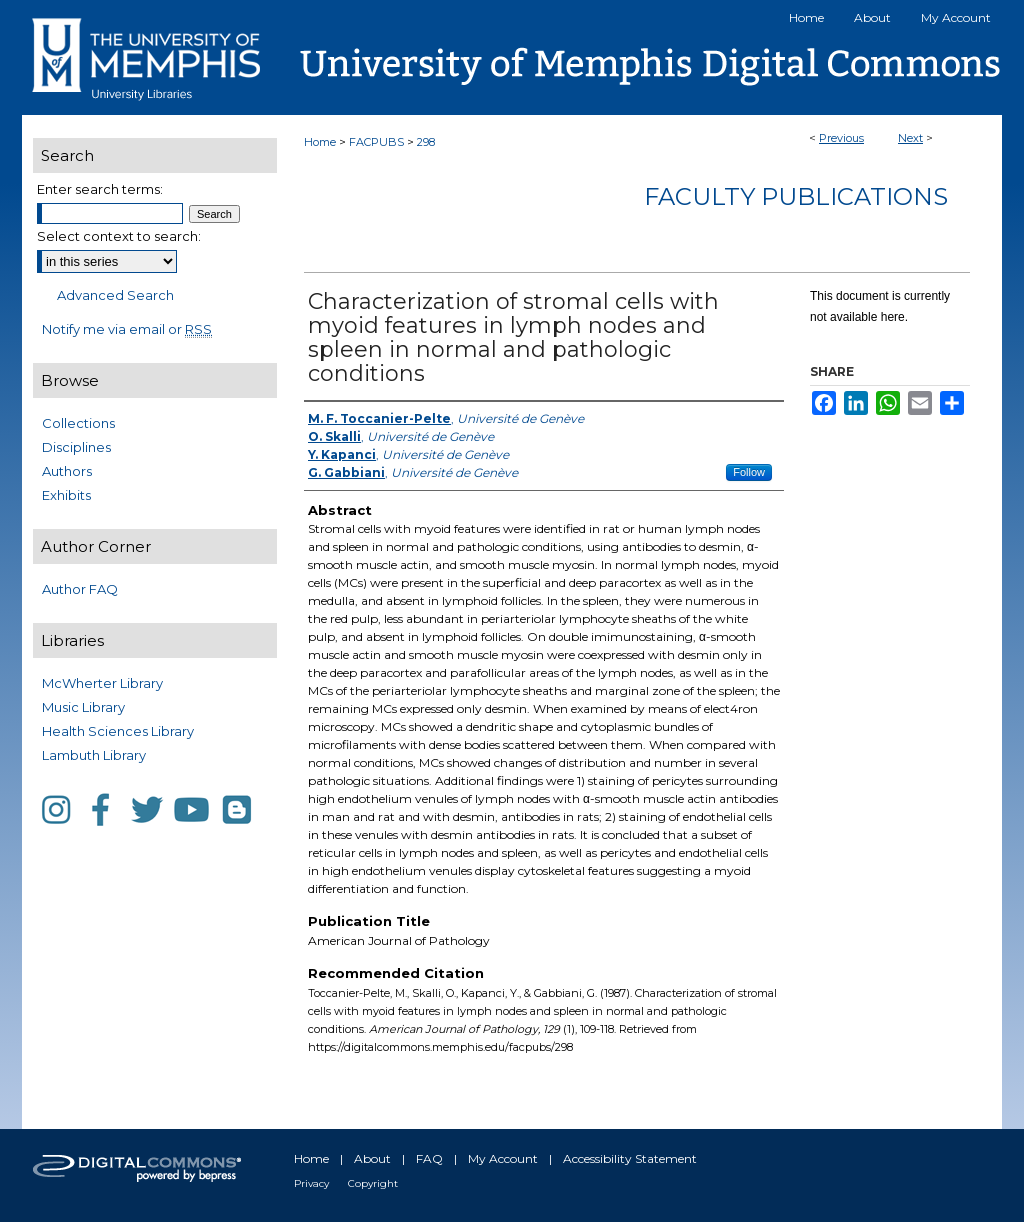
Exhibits (66, 495)
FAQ (429, 1158)
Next (910, 138)
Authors (67, 471)
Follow (749, 472)
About (372, 1158)
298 (426, 142)
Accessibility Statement (630, 1158)
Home (320, 142)
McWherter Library (102, 683)
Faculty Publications (796, 196)
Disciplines (76, 447)
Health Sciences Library (118, 731)
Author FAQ (80, 589)
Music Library (83, 707)
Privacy (311, 1183)
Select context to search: (119, 236)
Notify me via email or (127, 329)
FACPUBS (376, 142)
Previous (841, 138)
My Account (503, 1158)
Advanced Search (115, 295)
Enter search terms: (100, 189)
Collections (78, 423)
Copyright (373, 1183)
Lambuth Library (94, 755)
